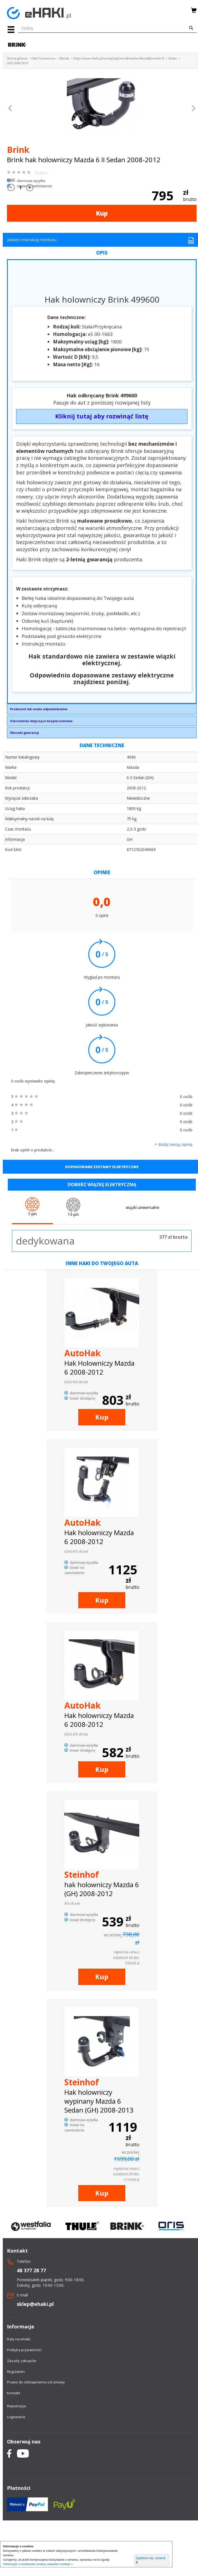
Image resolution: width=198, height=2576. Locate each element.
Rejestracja (16, 2405)
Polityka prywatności (24, 2349)
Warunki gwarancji (24, 732)
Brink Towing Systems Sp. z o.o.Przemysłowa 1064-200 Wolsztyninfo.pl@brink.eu (102, 710)
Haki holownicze (43, 58)
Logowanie (16, 2416)
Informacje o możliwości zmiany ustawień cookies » (38, 2564)
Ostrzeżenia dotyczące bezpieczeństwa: (41, 721)
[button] (10, 109)
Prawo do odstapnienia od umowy (36, 2382)
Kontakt (13, 2392)
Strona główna (17, 58)
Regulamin (16, 2371)
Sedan (172, 58)
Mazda (64, 58)
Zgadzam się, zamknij (150, 2560)
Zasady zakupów (21, 2360)
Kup (102, 213)
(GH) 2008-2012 (17, 63)
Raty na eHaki (18, 2338)
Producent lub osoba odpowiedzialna (38, 709)
